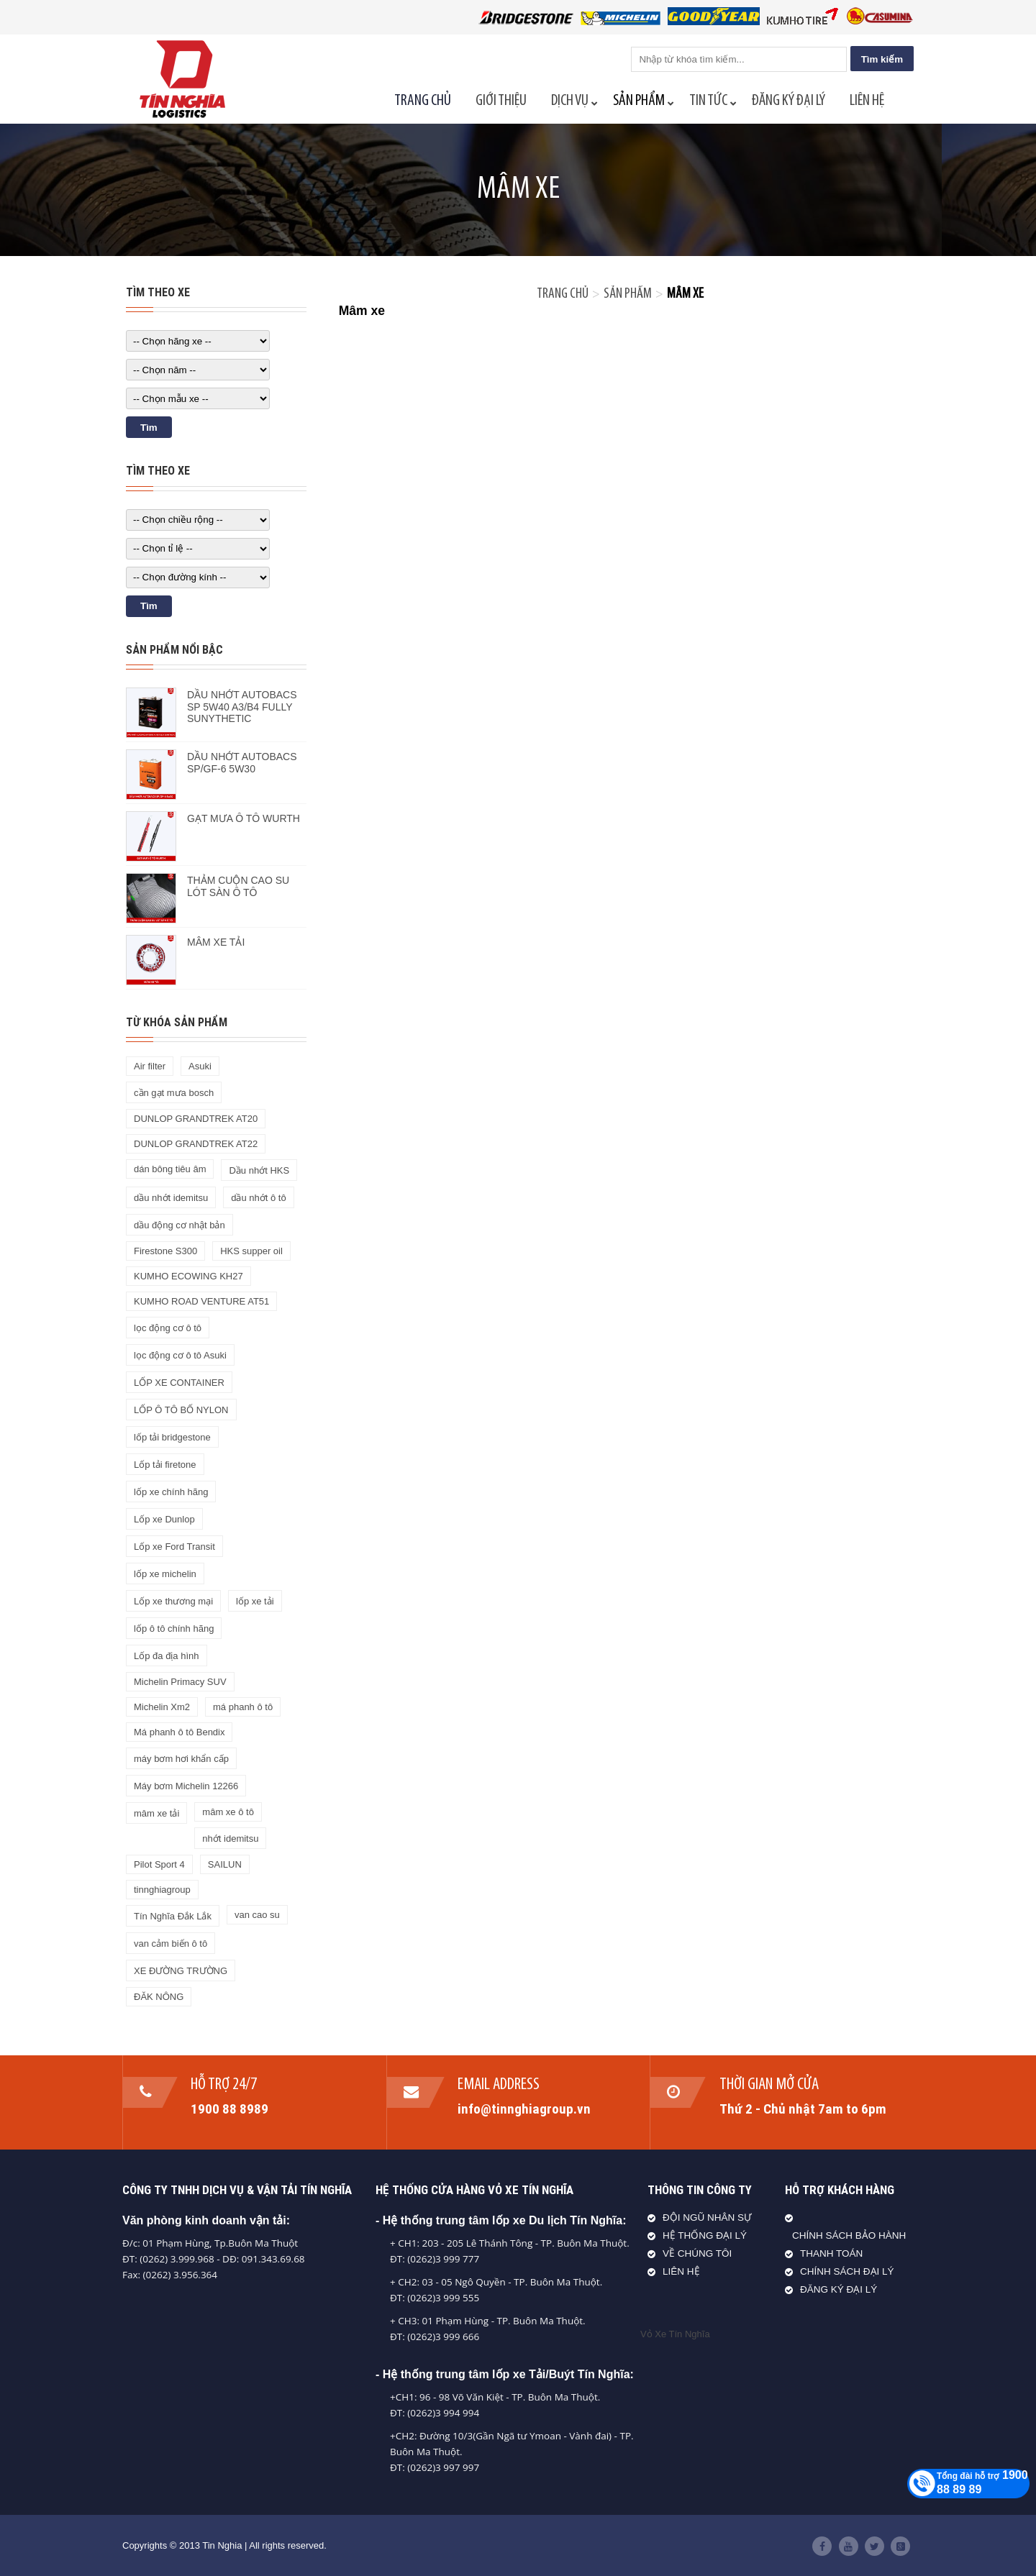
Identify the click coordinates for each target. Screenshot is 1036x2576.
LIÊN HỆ (681, 2271)
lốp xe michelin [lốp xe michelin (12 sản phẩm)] (165, 1573)
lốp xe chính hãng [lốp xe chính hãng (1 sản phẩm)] (171, 1491)
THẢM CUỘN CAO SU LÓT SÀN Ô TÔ (238, 886)
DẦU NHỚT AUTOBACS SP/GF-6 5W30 (242, 763)
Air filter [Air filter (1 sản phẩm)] (149, 1066)
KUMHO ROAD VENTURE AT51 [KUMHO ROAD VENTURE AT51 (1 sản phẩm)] (201, 1301)
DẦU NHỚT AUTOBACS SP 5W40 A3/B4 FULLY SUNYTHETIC (242, 706)
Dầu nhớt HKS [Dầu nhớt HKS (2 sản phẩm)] (259, 1170)
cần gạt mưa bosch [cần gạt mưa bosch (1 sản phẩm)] (174, 1092)
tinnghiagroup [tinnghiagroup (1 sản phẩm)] (162, 1889)
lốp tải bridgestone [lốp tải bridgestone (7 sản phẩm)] (172, 1437)
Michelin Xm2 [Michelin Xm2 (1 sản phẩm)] (162, 1707)
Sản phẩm (628, 294)
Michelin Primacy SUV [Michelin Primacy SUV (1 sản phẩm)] (180, 1681)
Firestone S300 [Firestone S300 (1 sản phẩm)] (165, 1251)
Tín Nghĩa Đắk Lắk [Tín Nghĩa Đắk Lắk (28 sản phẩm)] (173, 1916)
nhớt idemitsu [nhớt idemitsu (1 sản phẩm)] (230, 1838)
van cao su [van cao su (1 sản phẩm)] (257, 1914)
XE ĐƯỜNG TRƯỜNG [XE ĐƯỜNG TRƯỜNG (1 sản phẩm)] (180, 1970)
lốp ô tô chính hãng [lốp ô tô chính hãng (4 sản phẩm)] (174, 1628)
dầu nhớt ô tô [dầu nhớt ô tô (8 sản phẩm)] (258, 1197)
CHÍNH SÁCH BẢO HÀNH (849, 2235)
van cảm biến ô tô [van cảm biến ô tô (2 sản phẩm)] (170, 1943)
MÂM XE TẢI (216, 942)
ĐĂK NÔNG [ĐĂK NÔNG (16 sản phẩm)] (158, 1996)
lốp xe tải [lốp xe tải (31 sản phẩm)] (255, 1601)
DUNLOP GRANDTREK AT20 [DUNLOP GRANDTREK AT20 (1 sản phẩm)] (196, 1118)
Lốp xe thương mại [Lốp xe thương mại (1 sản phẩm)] (173, 1601)
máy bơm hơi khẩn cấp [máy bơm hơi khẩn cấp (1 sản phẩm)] (181, 1758)
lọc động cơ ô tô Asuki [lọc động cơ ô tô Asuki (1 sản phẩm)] (180, 1355)
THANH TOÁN (831, 2253)
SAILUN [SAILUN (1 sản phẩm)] (225, 1864)
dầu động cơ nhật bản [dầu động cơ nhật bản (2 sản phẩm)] (179, 1225)
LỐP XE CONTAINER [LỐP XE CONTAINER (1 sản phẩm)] (179, 1382)
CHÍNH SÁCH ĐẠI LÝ (847, 2271)
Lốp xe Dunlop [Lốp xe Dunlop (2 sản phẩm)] (164, 1519)
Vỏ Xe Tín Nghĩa (675, 2334)
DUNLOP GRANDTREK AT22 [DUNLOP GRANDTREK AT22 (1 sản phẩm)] (196, 1143)
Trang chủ (563, 294)
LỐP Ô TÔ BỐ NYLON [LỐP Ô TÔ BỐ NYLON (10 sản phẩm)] (181, 1410)
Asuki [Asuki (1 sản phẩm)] (200, 1066)
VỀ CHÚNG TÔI (697, 2253)
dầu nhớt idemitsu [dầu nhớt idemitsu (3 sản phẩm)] (171, 1197)
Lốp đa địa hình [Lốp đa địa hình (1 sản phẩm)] (166, 1655)
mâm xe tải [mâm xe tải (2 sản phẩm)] (156, 1813)
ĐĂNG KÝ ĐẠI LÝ (838, 2289)
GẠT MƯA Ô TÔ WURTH (243, 818)
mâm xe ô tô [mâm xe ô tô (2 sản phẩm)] (228, 1812)
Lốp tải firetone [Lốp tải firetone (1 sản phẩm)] (165, 1464)
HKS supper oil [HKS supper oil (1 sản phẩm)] (251, 1251)
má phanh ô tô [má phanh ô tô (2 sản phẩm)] (243, 1707)
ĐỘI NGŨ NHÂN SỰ (707, 2217)
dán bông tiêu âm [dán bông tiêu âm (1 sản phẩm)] (170, 1169)
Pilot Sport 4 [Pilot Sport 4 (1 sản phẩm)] (159, 1864)
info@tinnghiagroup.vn (524, 2108)
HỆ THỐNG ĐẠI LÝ (705, 2235)
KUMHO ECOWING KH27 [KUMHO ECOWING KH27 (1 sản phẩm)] (188, 1276)
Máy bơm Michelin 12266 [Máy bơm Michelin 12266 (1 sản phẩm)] (186, 1786)
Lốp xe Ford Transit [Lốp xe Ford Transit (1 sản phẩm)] (174, 1546)
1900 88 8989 (230, 2108)
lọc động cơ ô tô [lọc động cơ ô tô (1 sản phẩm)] (167, 1328)
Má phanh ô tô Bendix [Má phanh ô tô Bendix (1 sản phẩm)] (179, 1732)
